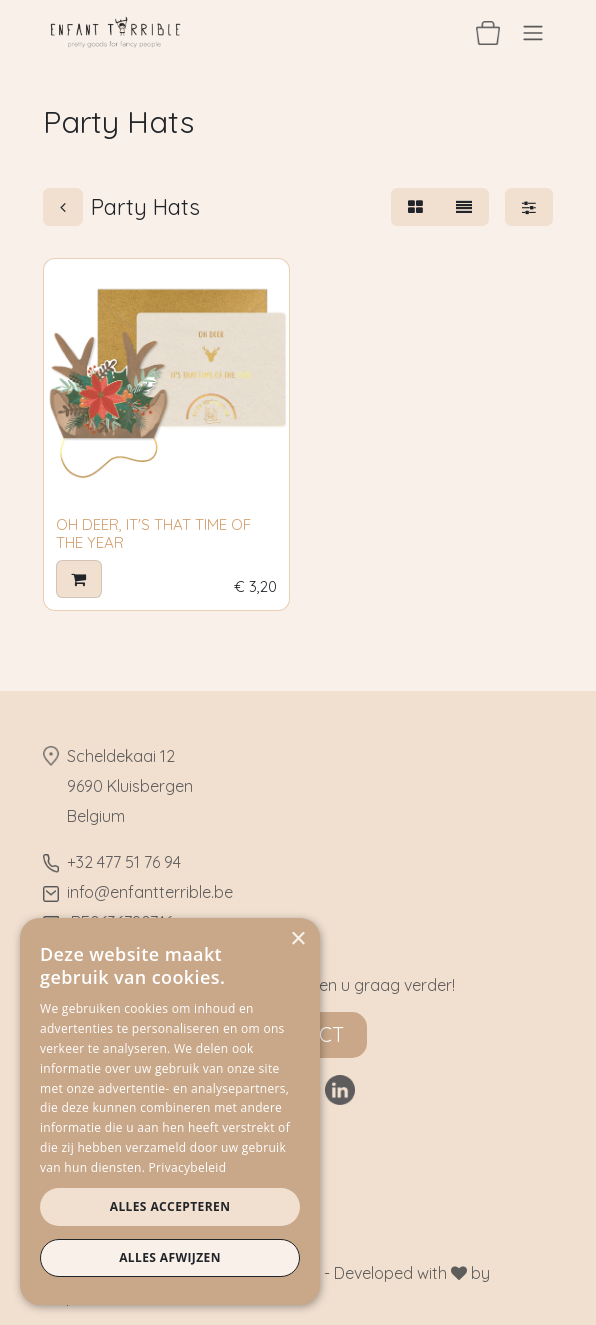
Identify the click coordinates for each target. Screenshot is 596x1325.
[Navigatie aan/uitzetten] (533, 32)
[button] (79, 580)
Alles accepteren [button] (170, 1206)
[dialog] (170, 1111)
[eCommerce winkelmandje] (488, 32)
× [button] (297, 939)
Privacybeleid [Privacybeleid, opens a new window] (188, 1167)
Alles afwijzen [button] (170, 1257)
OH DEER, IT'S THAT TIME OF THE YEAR (153, 533)
